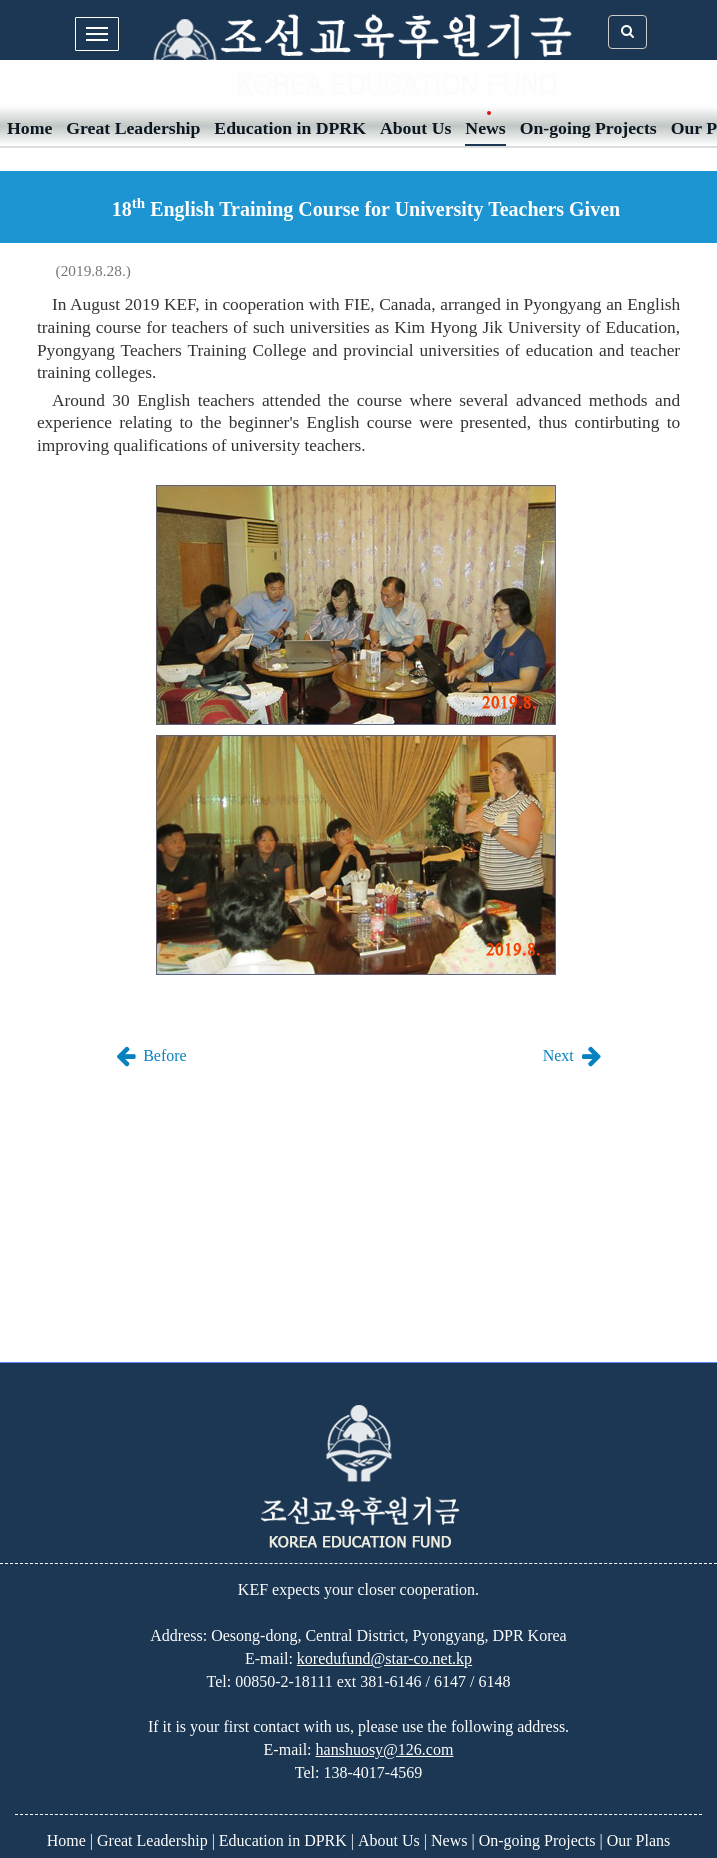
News (485, 128)
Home (29, 128)
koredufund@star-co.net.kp (384, 1658)
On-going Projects (588, 128)
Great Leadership (133, 128)
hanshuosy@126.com (385, 1749)
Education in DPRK (290, 128)
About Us (415, 128)
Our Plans (639, 1840)
